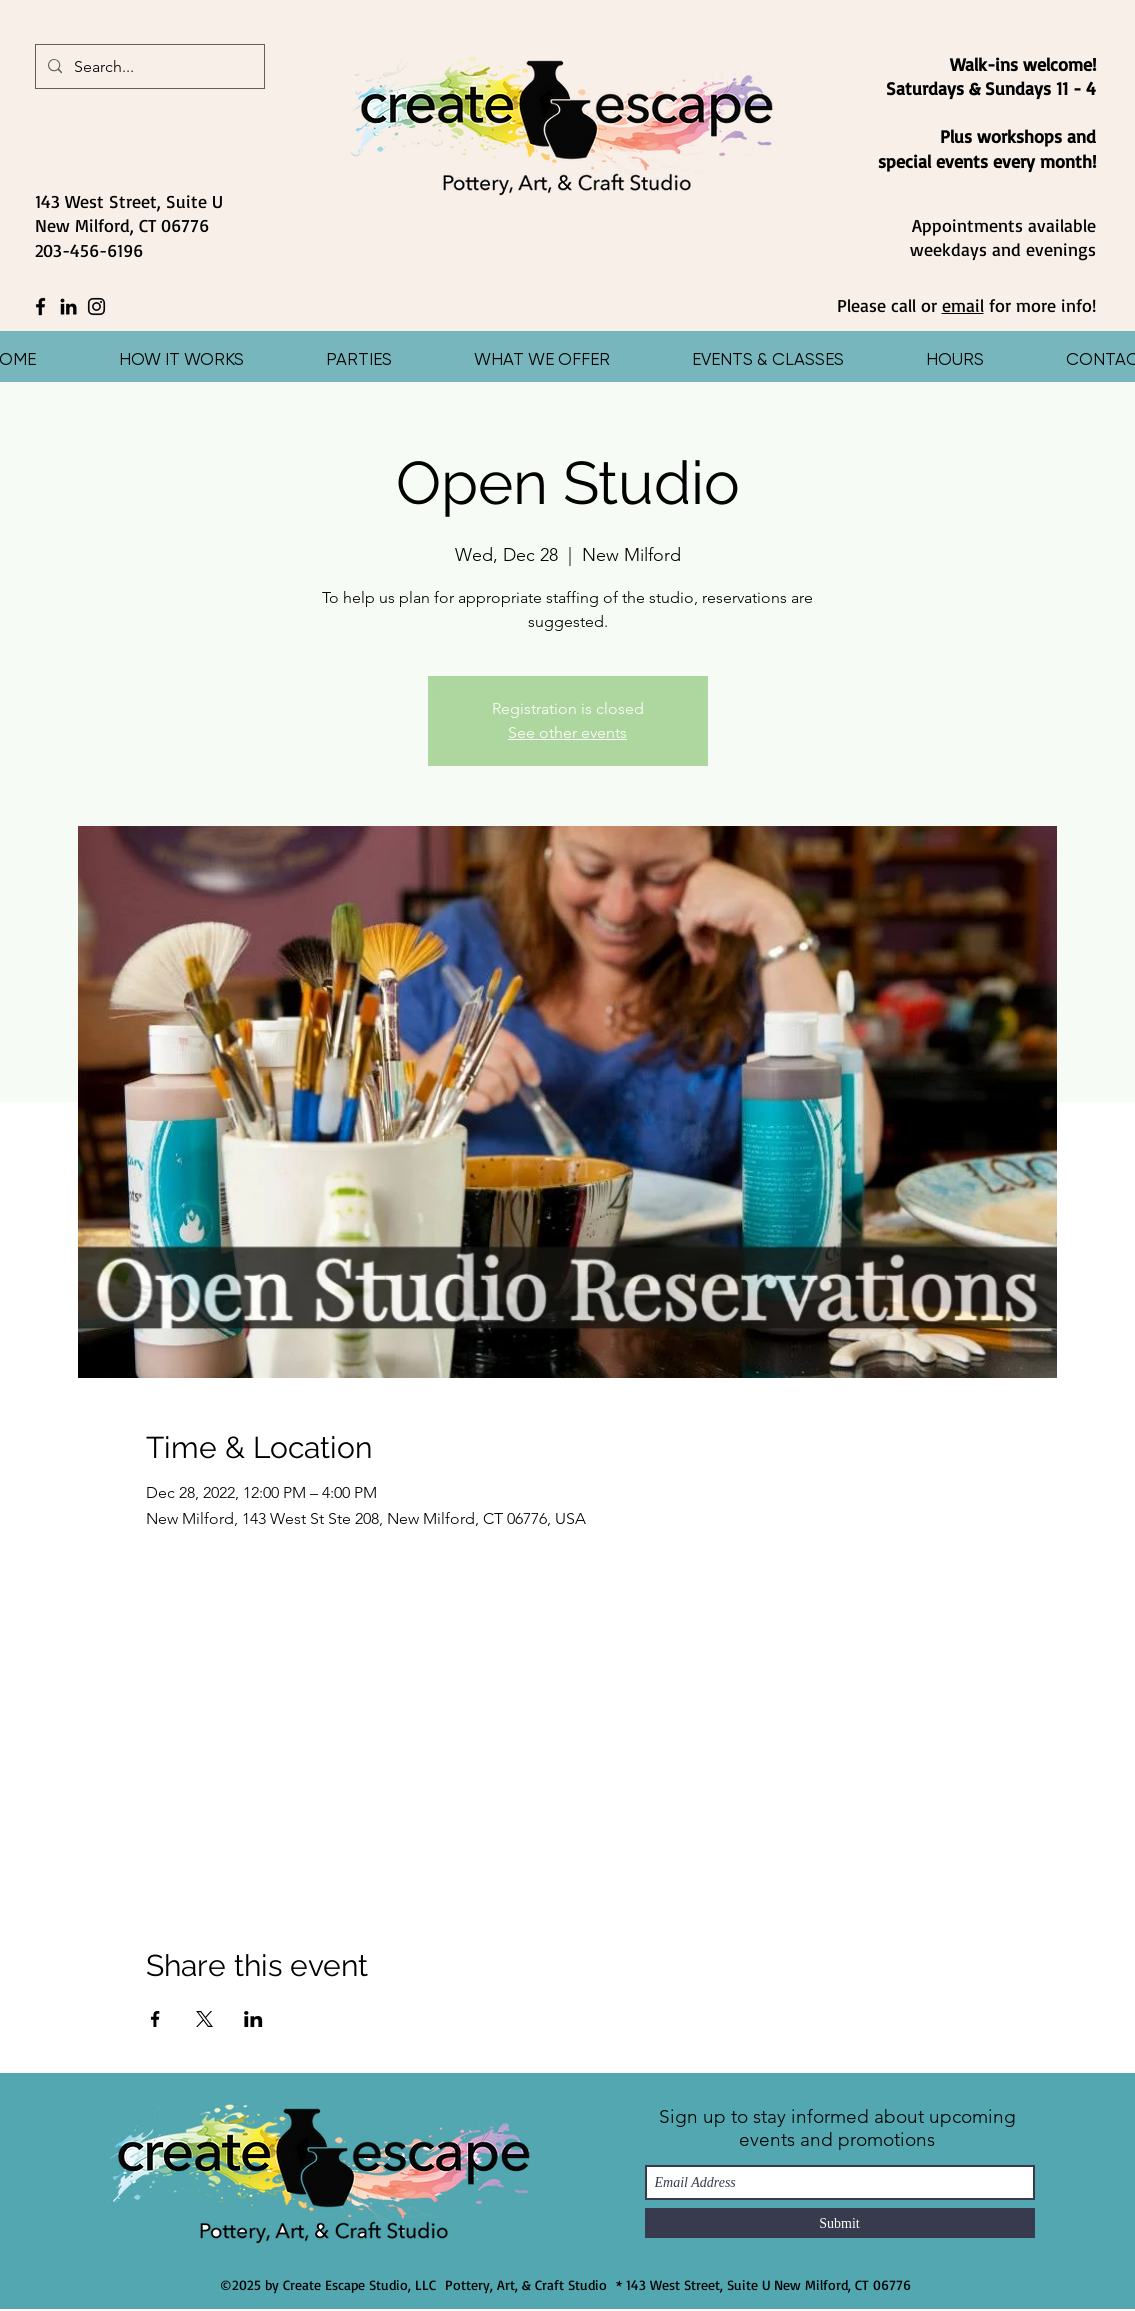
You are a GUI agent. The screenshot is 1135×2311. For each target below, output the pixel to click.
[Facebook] (40, 306)
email (963, 305)
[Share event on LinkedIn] (253, 2019)
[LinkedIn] (68, 306)
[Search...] (148, 67)
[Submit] (840, 2223)
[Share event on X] (204, 2019)
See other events (567, 732)
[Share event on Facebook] (155, 2019)
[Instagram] (96, 306)
